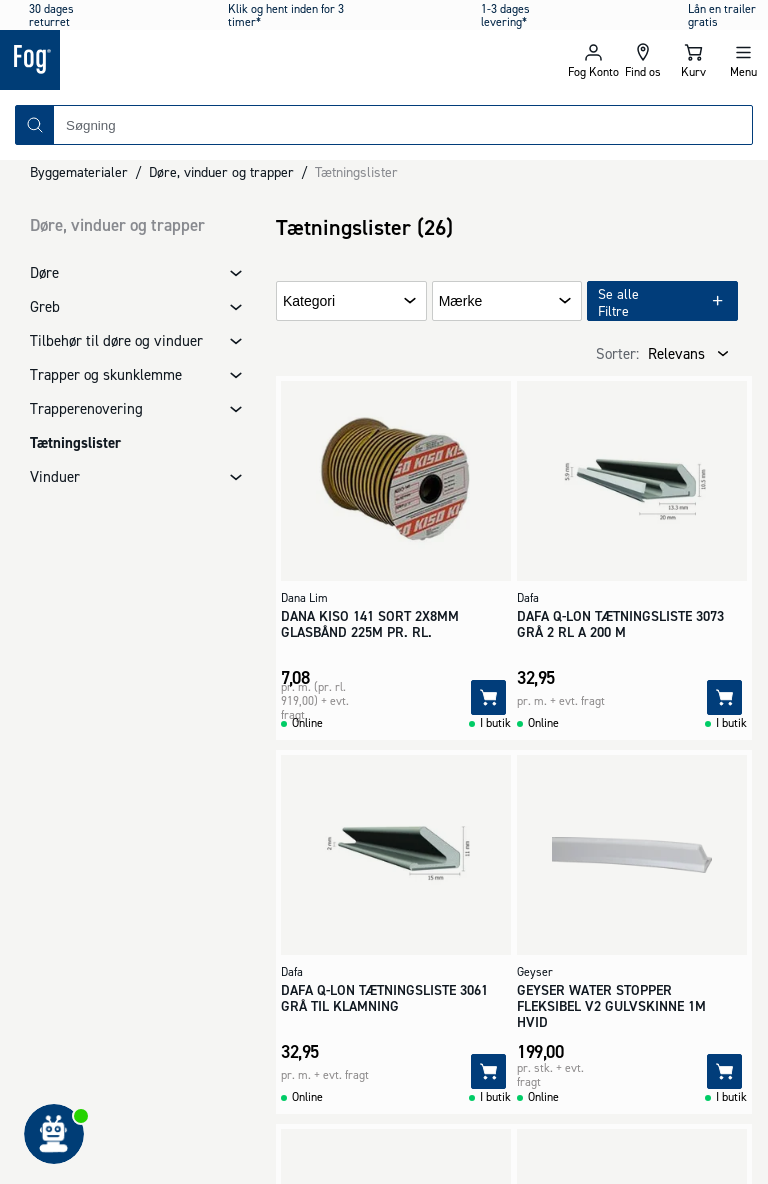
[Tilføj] (488, 697)
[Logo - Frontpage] (192, 60)
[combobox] (403, 125)
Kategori (309, 301)
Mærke (461, 301)
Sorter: (617, 353)
